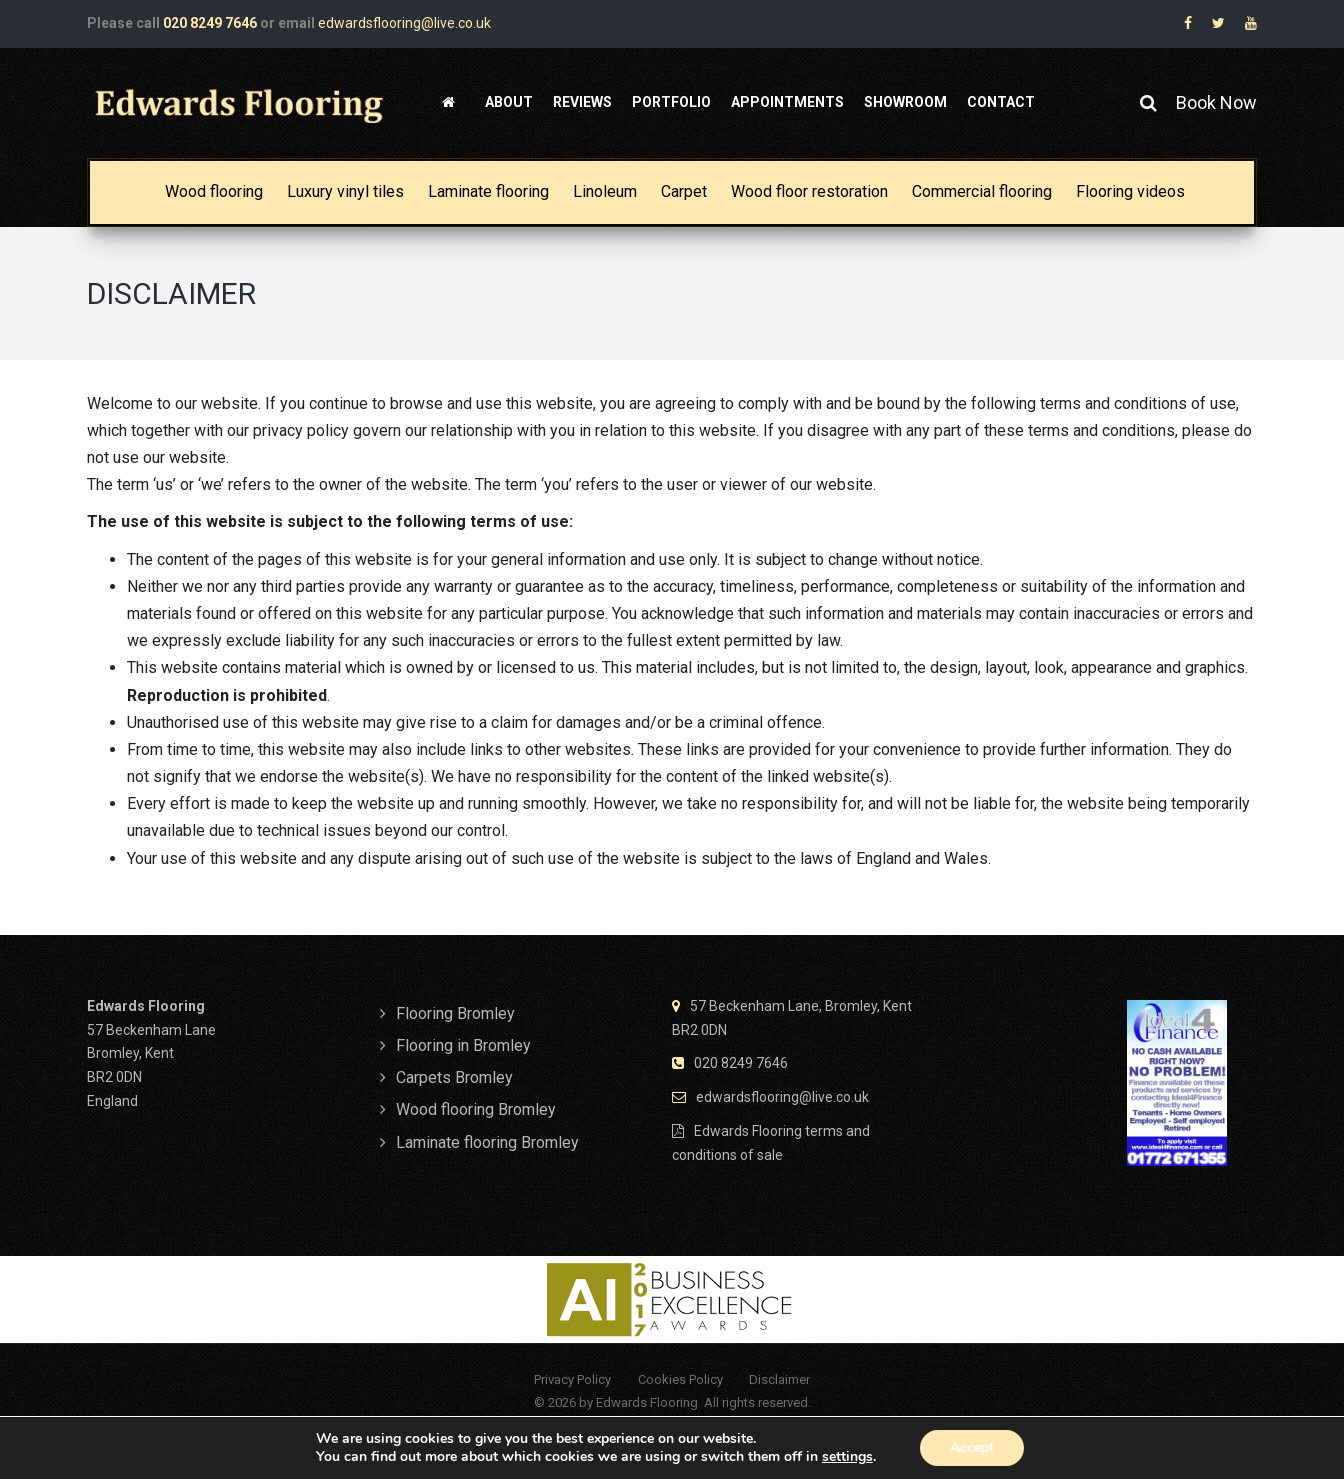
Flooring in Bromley (463, 1045)
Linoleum (605, 191)
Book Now (1216, 102)
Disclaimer (779, 1379)
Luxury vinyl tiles (345, 191)
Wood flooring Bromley (476, 1109)
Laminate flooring (488, 191)
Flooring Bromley (455, 1013)
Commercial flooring (982, 191)
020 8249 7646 (210, 23)
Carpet (684, 191)
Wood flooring (214, 191)
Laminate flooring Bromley (487, 1142)
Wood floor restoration (809, 191)
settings (847, 1457)
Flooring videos (1130, 191)
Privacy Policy (572, 1379)
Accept (972, 1447)
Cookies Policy (680, 1379)
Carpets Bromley (454, 1077)
